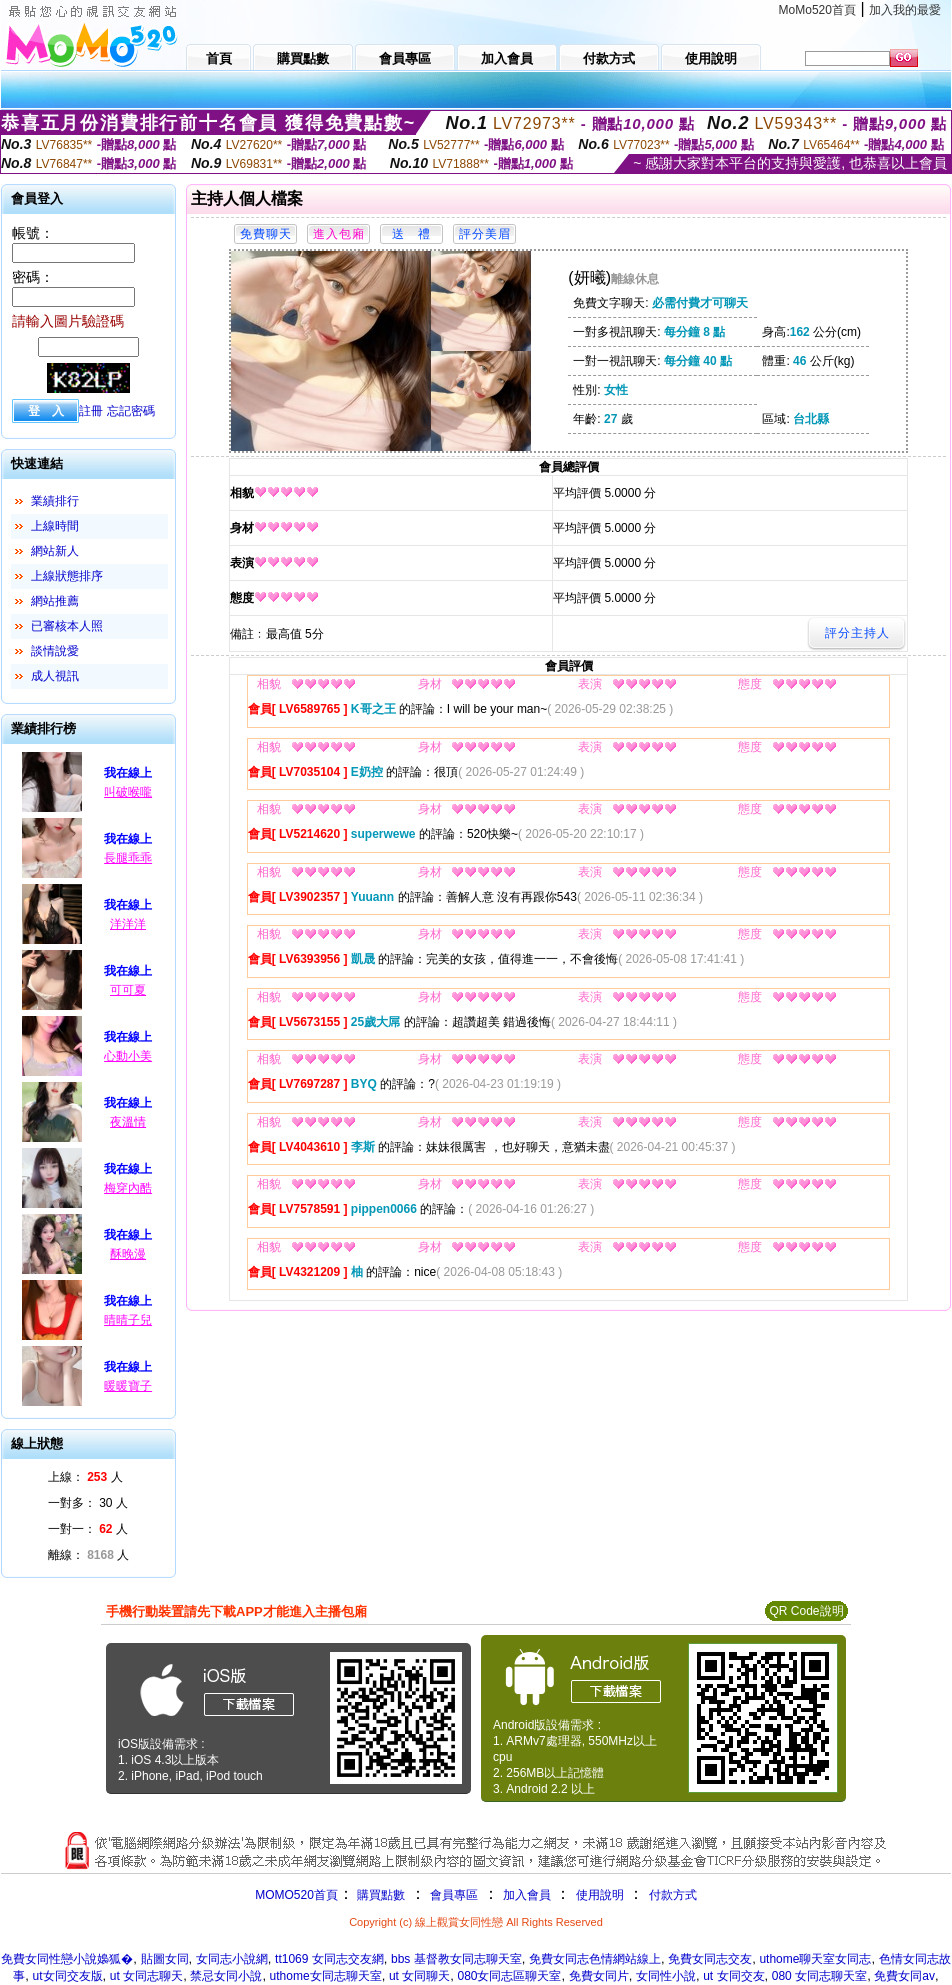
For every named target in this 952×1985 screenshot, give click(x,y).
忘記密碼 (131, 411)
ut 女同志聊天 (146, 1976)
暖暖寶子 (128, 1386)
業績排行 (55, 501)
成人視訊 (55, 676)
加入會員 (527, 1895)
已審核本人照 (67, 626)
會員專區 (454, 1895)
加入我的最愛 (905, 10)
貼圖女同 (165, 1959)
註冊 (91, 411)
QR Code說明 (806, 1611)
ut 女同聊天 (419, 1976)
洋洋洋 (128, 924)
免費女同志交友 (710, 1959)
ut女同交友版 (68, 1976)
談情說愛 (55, 651)
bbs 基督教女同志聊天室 (456, 1959)
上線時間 (55, 526)
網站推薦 (55, 601)
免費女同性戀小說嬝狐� (67, 1959)
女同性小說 (666, 1976)
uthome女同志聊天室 (326, 1976)
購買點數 (379, 1895)
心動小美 (128, 1056)
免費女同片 (599, 1976)
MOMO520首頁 (296, 1895)
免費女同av (904, 1976)
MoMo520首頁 (817, 10)
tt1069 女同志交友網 (329, 1959)
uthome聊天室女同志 (815, 1959)
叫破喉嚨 (128, 792)
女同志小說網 (232, 1959)
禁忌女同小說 (226, 1976)
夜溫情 (128, 1122)
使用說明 (600, 1895)
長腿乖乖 (128, 858)
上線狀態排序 (67, 576)
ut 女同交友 (733, 1976)
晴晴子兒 (128, 1320)
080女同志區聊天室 (509, 1976)
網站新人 (55, 551)
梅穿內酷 (128, 1188)
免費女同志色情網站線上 (595, 1959)
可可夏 (128, 990)
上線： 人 (85, 1477)
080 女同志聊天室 (819, 1976)
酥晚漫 (128, 1254)
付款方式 (673, 1895)
